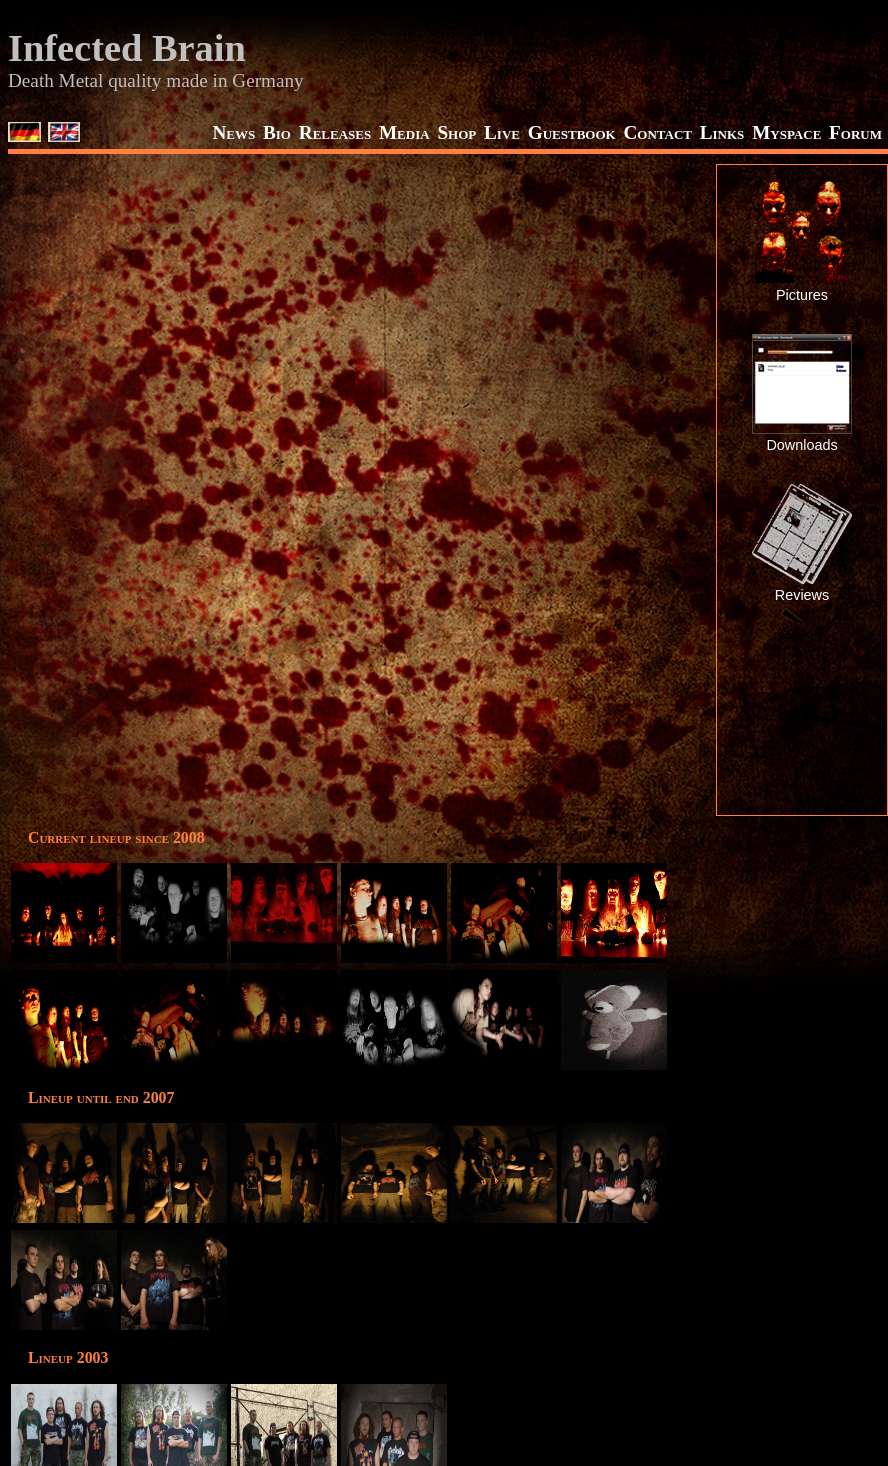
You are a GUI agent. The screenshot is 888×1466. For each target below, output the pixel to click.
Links (722, 132)
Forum (855, 132)
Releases (335, 132)
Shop (456, 132)
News (233, 132)
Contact (657, 132)
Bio (277, 132)
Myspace (786, 132)
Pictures (802, 295)
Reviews (802, 595)
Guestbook (572, 132)
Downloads (801, 445)
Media (404, 132)
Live (502, 132)
